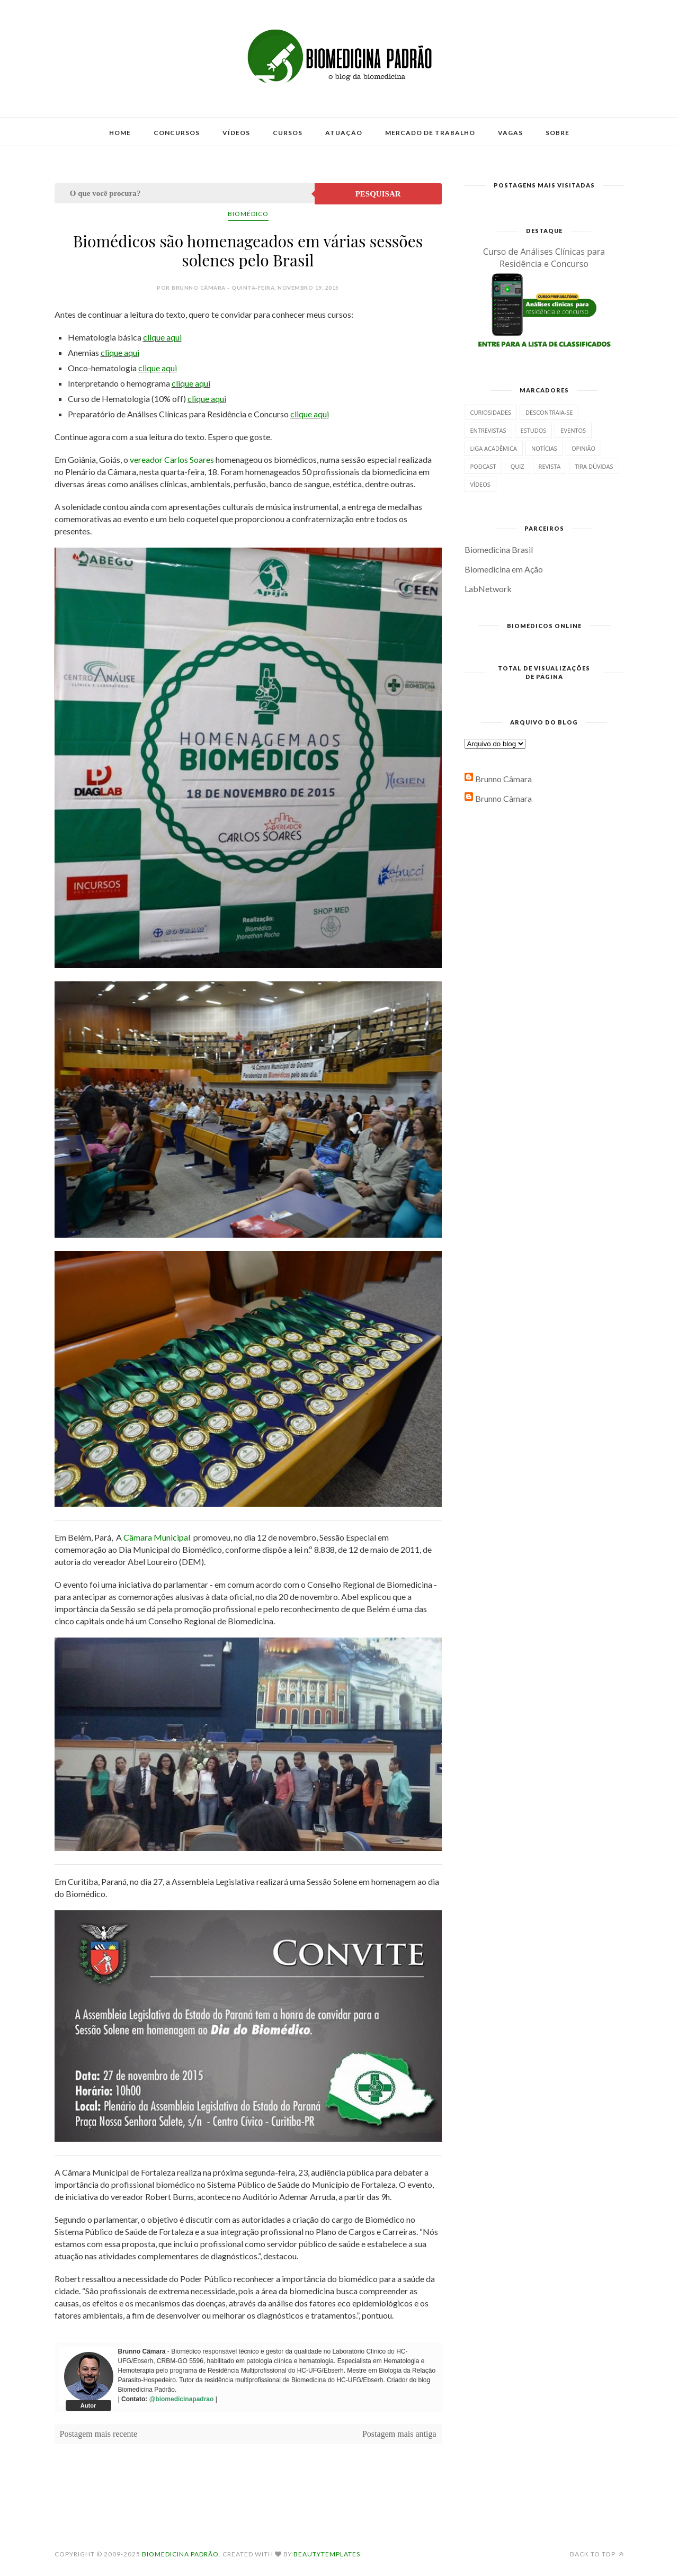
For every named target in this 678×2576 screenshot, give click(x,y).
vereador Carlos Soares (172, 459)
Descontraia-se (549, 412)
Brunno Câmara (503, 779)
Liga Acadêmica (493, 448)
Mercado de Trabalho (430, 133)
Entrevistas (488, 430)
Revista (550, 466)
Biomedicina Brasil (499, 549)
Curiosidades (491, 412)
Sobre (557, 133)
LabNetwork (488, 589)
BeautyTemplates (326, 2554)
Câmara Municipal (156, 1537)
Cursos (287, 133)
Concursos (177, 133)
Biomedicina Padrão (180, 2554)
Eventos (573, 430)
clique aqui (162, 337)
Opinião (583, 448)
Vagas (510, 133)
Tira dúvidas (594, 466)
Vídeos (236, 133)
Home (120, 133)
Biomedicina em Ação (504, 569)
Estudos (534, 430)
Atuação (343, 133)
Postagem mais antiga (399, 2433)
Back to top (597, 2554)
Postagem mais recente (99, 2433)
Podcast (483, 466)
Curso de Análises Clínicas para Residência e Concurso (544, 258)
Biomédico (248, 214)
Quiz (517, 466)
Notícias (544, 448)
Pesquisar (378, 194)
